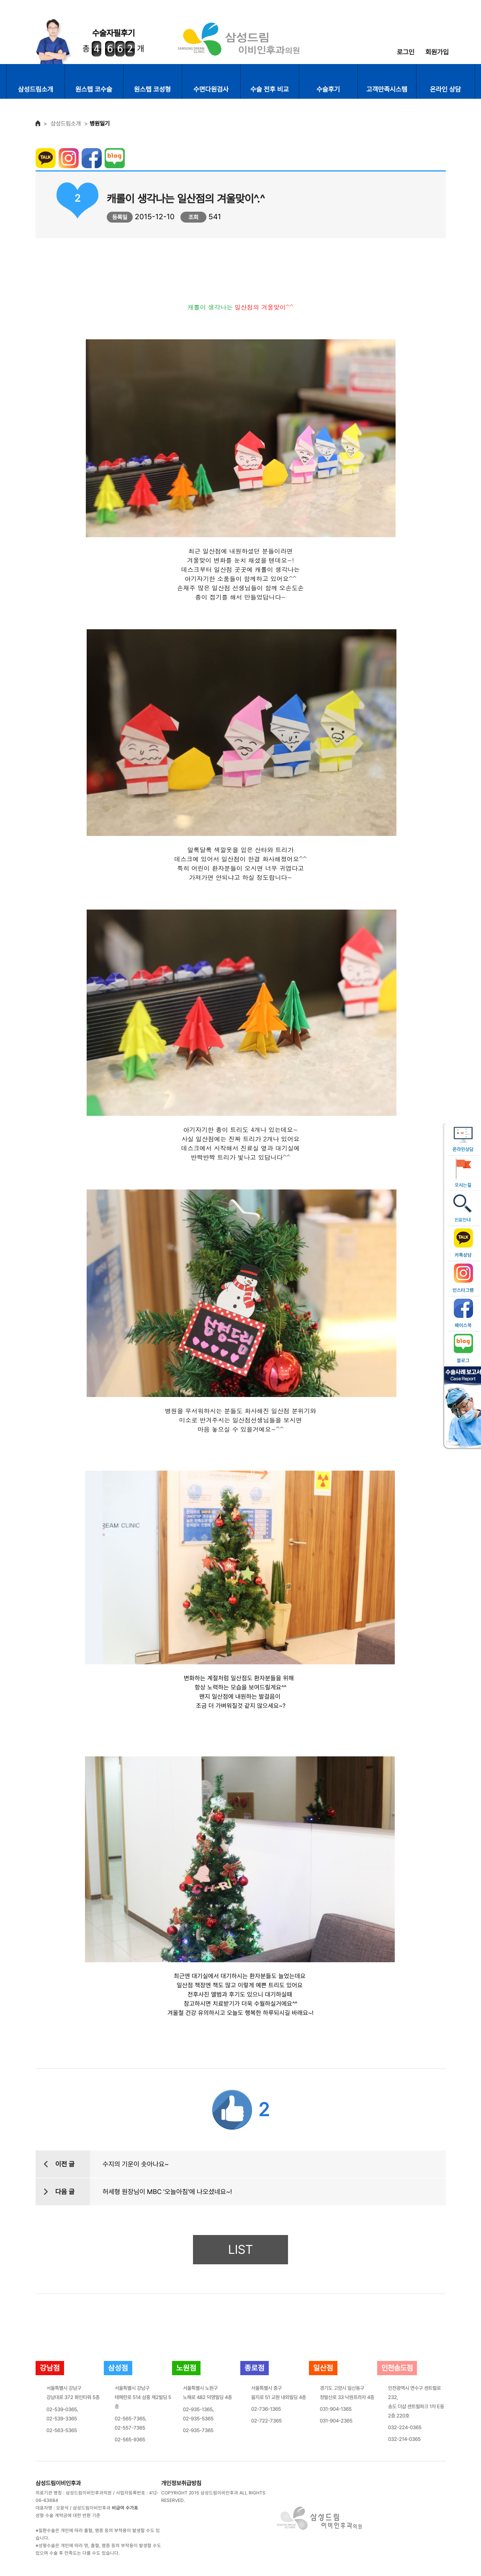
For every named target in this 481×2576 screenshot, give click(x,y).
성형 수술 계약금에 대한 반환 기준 (68, 2515)
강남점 (50, 2367)
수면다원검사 (211, 89)
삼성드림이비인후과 (58, 2483)
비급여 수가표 (125, 2508)
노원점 (186, 2367)
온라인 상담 (445, 89)
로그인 (405, 52)
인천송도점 (397, 2367)
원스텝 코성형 (152, 89)
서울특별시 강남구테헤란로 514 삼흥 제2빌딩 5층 (143, 2397)
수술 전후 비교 (269, 89)
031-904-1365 (336, 2409)
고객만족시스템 (386, 89)
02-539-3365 (61, 2419)
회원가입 (437, 52)
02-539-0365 (61, 2409)
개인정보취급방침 (181, 2483)
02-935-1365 (198, 2409)
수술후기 (328, 89)
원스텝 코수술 (93, 89)
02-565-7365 (130, 2419)
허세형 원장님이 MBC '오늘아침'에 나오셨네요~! (167, 2192)
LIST (240, 2249)
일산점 (323, 2367)
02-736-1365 (266, 2409)
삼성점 (118, 2367)
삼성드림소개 (35, 89)
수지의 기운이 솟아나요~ (136, 2164)
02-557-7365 (130, 2428)
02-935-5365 (198, 2419)
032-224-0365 (405, 2427)
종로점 (254, 2367)
